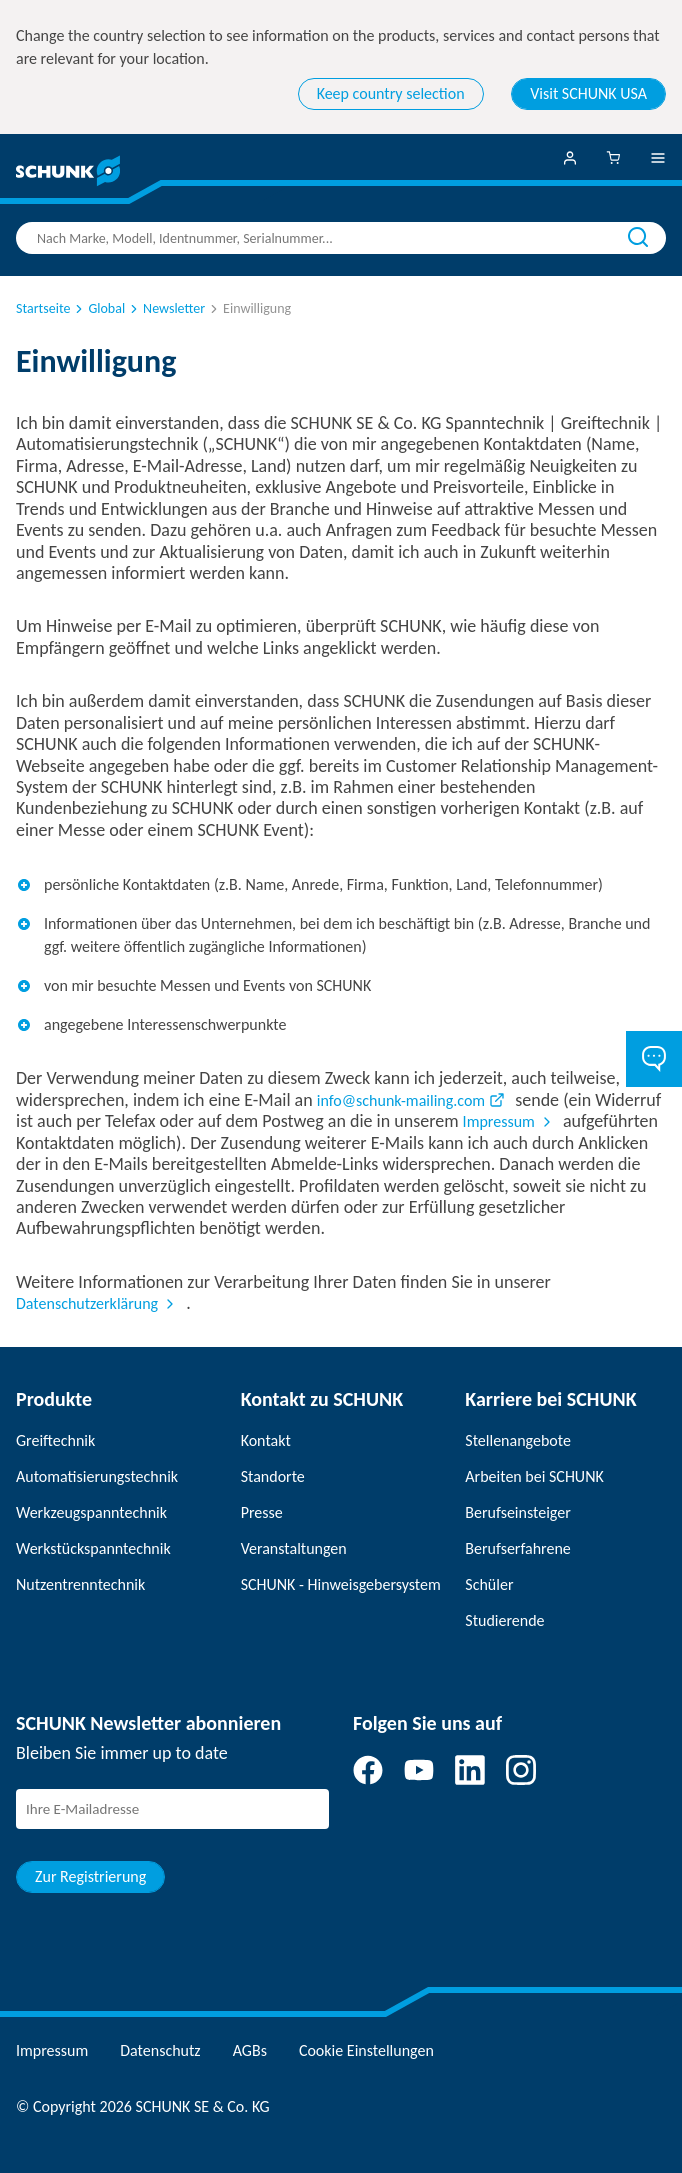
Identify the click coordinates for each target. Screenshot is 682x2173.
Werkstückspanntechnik (93, 1548)
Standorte (273, 1476)
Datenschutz (160, 2050)
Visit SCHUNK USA (588, 93)
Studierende (504, 1620)
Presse (262, 1512)
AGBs (250, 2050)
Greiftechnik (55, 1440)
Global (98, 308)
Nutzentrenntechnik (80, 1584)
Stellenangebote (518, 1440)
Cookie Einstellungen (366, 2050)
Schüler (489, 1584)
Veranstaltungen (294, 1548)
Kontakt (266, 1440)
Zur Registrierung (90, 1876)
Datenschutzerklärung (87, 1303)
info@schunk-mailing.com (401, 1100)
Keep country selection (391, 93)
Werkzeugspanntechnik (91, 1512)
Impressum (499, 1121)
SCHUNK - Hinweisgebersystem (341, 1584)
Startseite (43, 308)
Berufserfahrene (517, 1548)
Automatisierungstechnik (97, 1476)
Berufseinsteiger (517, 1512)
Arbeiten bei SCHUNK (534, 1476)
